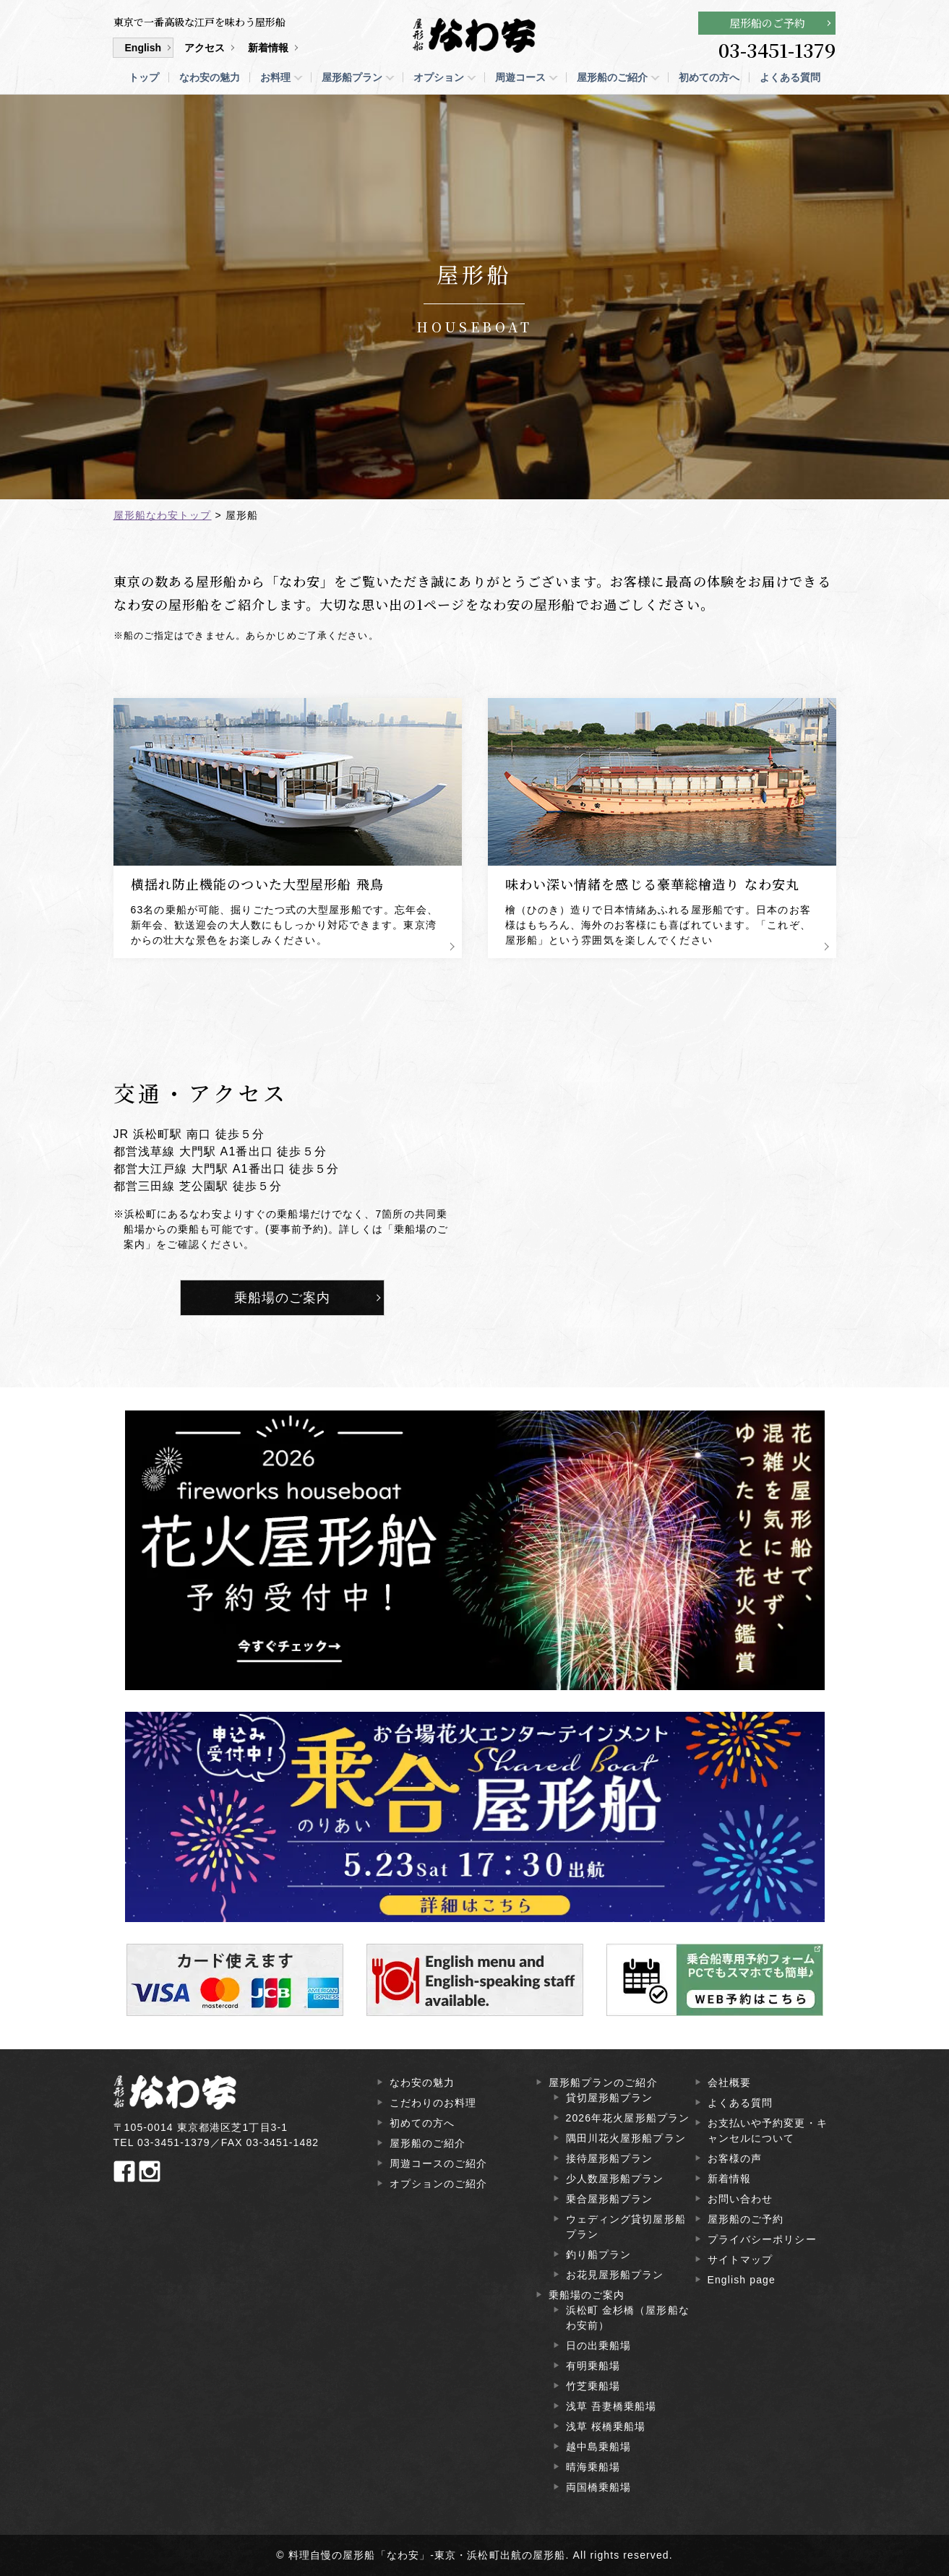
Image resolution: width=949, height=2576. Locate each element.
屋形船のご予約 (767, 22)
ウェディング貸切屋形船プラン (626, 2226)
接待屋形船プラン (609, 2158)
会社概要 (729, 2082)
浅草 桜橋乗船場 (606, 2426)
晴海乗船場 (593, 2467)
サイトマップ (740, 2259)
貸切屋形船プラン (609, 2097)
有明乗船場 (593, 2366)
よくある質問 (790, 77)
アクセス (204, 47)
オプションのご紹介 (439, 2183)
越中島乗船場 (599, 2446)
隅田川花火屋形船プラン (626, 2138)
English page (742, 2280)
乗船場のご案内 (282, 1298)
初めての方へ (709, 77)
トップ (144, 77)
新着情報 (268, 47)
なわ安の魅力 (209, 77)
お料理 (275, 77)
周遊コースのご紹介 (439, 2163)
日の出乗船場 (599, 2345)
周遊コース (520, 77)
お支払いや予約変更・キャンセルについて (768, 2130)
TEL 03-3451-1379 (161, 2142)
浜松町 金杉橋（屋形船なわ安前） (628, 2317)
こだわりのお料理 (433, 2102)
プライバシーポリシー (762, 2239)
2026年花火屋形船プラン (628, 2118)
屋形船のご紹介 (612, 77)
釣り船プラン (599, 2254)
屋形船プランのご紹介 (603, 2082)
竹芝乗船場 (593, 2386)
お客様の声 (735, 2158)
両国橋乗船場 (599, 2487)
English (143, 47)
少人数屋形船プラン (615, 2178)
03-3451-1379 (777, 49)
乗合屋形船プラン (609, 2199)
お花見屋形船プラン (615, 2274)
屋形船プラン (352, 77)
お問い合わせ (740, 2199)
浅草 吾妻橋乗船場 (611, 2406)
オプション (438, 77)
